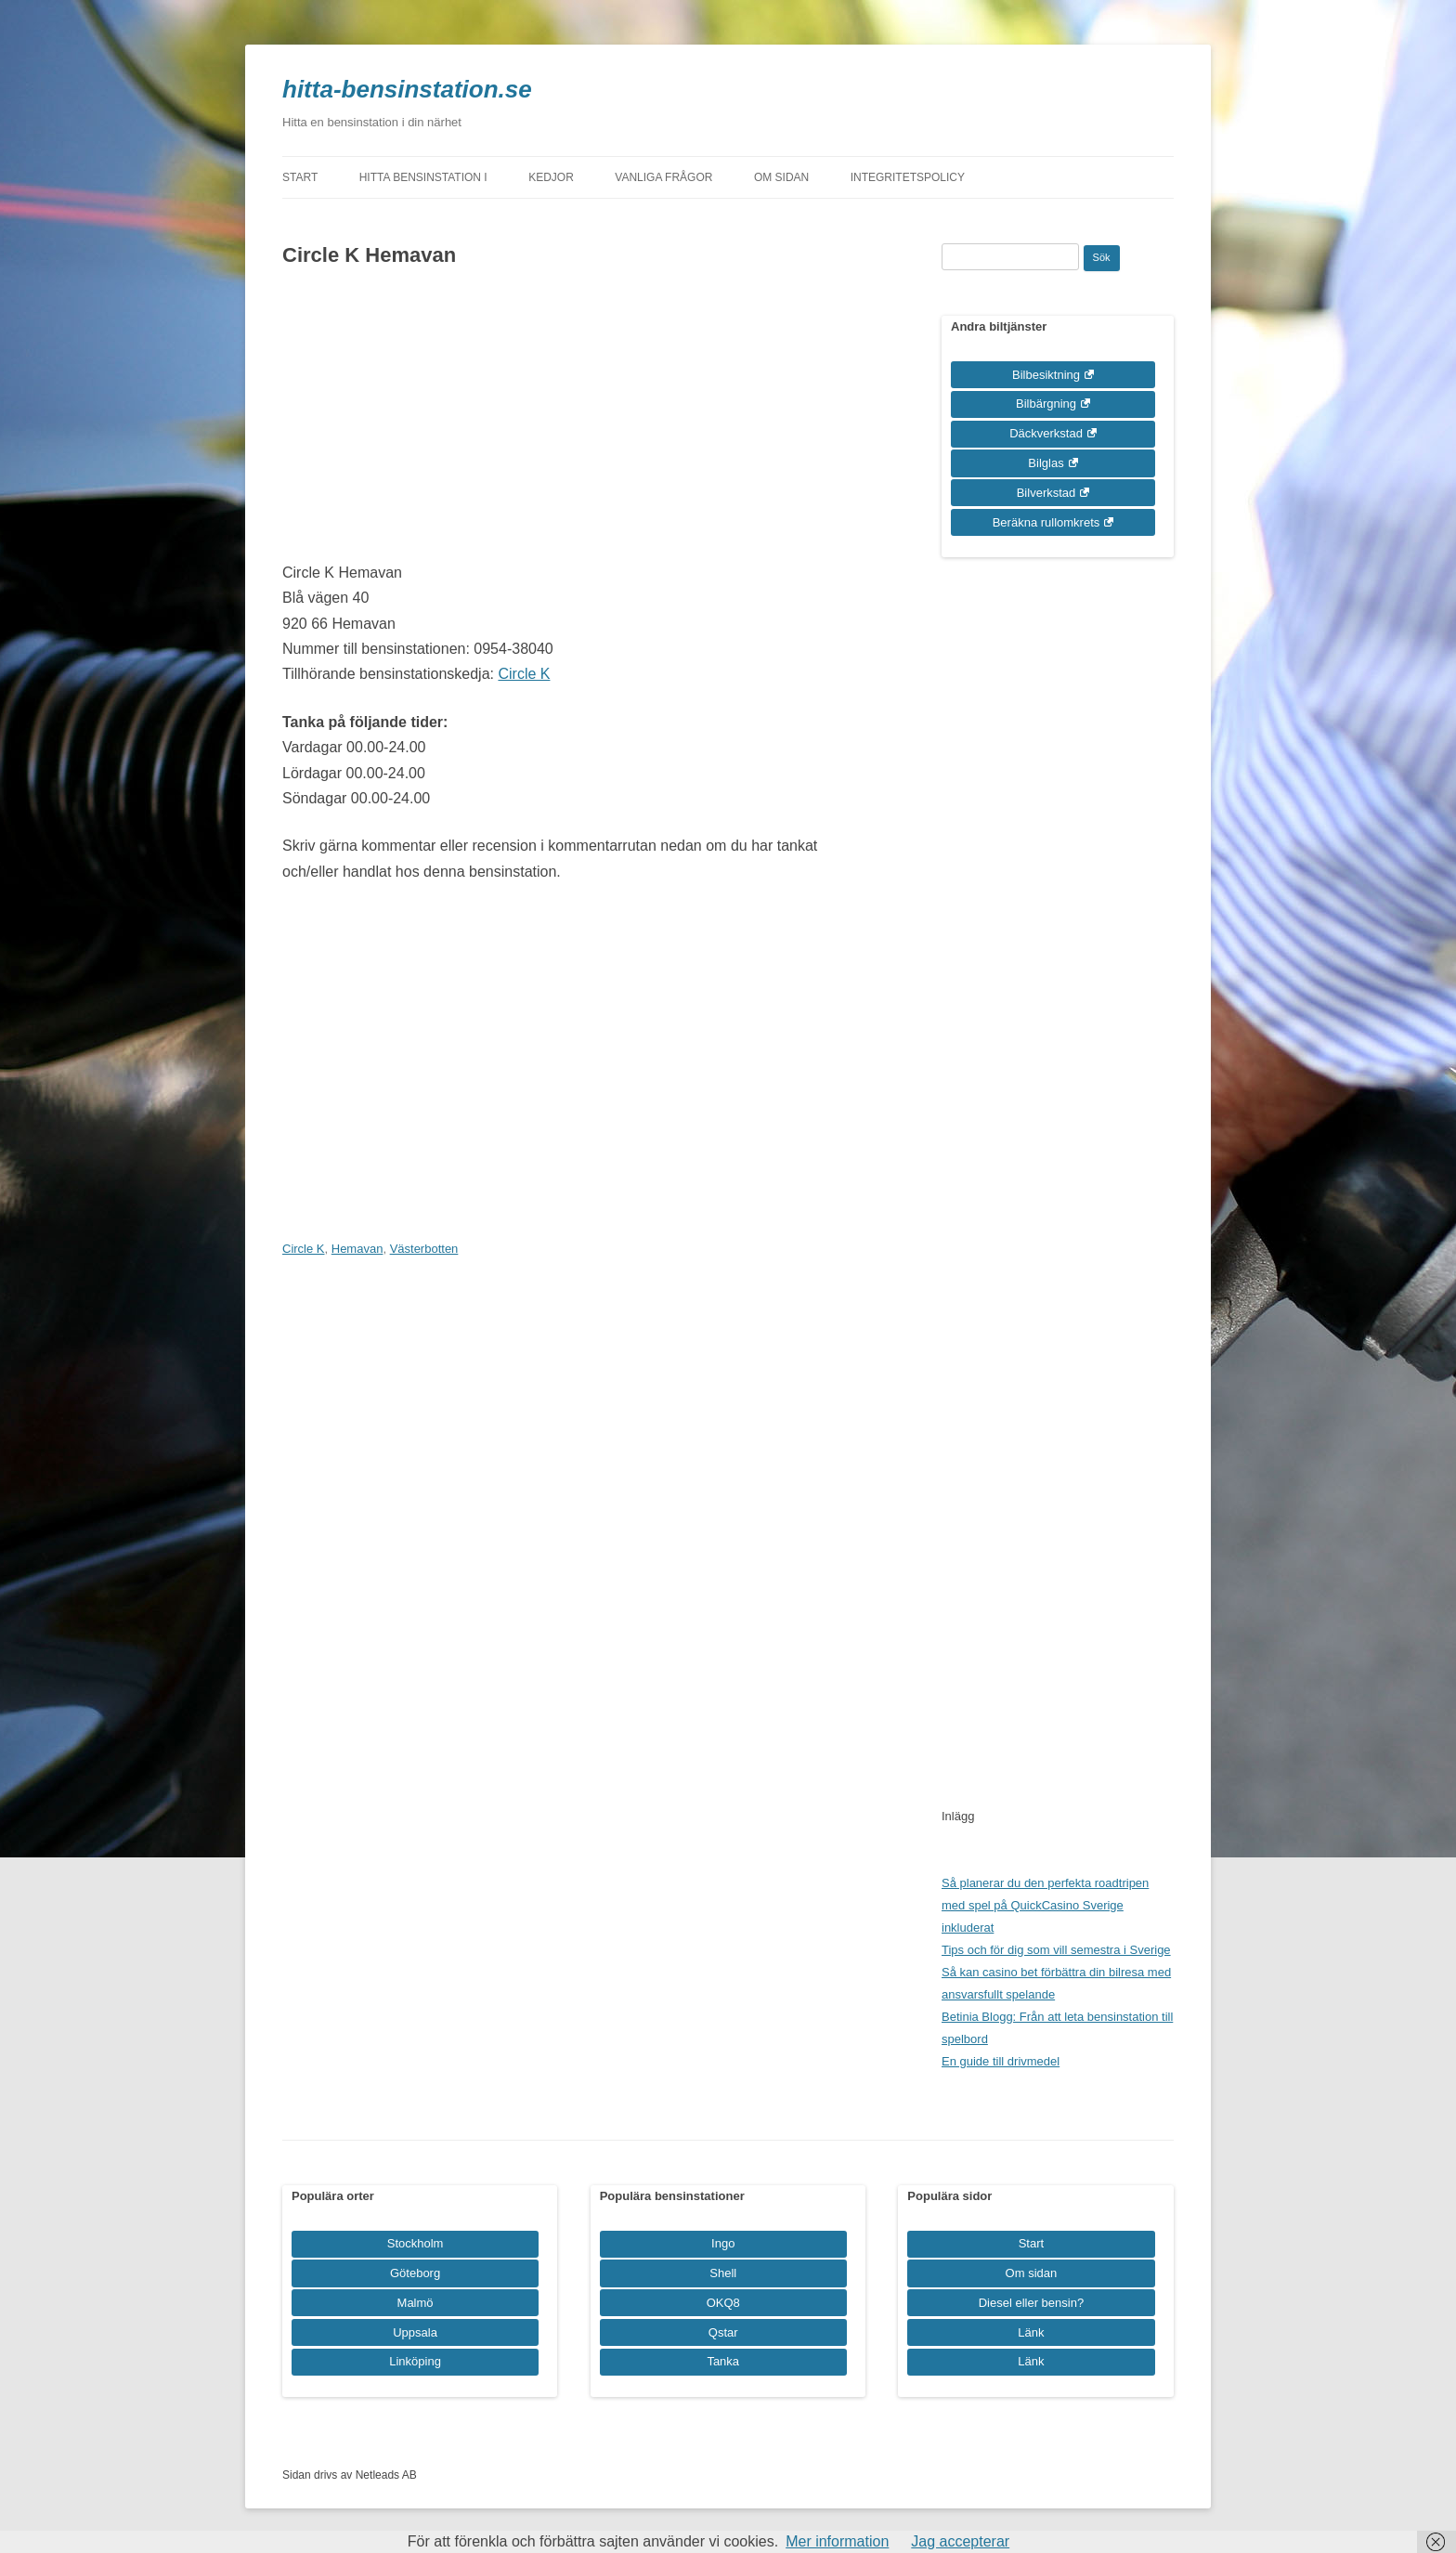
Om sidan (781, 177)
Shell (722, 2273)
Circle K (524, 674)
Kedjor (551, 177)
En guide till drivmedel (1001, 2061)
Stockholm (415, 2243)
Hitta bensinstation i (423, 177)
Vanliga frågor (663, 177)
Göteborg (415, 2273)
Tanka (723, 2361)
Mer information (837, 2541)
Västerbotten (424, 1249)
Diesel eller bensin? (1031, 2303)
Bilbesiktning (1046, 375)
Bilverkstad (1046, 493)
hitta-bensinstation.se (407, 89)
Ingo (722, 2243)
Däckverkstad (1046, 433)
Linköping (415, 2361)
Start (300, 177)
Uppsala (415, 2332)
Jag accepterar (960, 2541)
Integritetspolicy (908, 177)
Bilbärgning (1046, 403)
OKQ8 (723, 2303)
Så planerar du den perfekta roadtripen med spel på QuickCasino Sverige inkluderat (1045, 1905)
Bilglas (1045, 463)
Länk (1031, 2332)
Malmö (415, 2303)
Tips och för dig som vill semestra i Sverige (1056, 1950)
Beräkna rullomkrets (1046, 522)
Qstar (723, 2332)
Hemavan (358, 1249)
